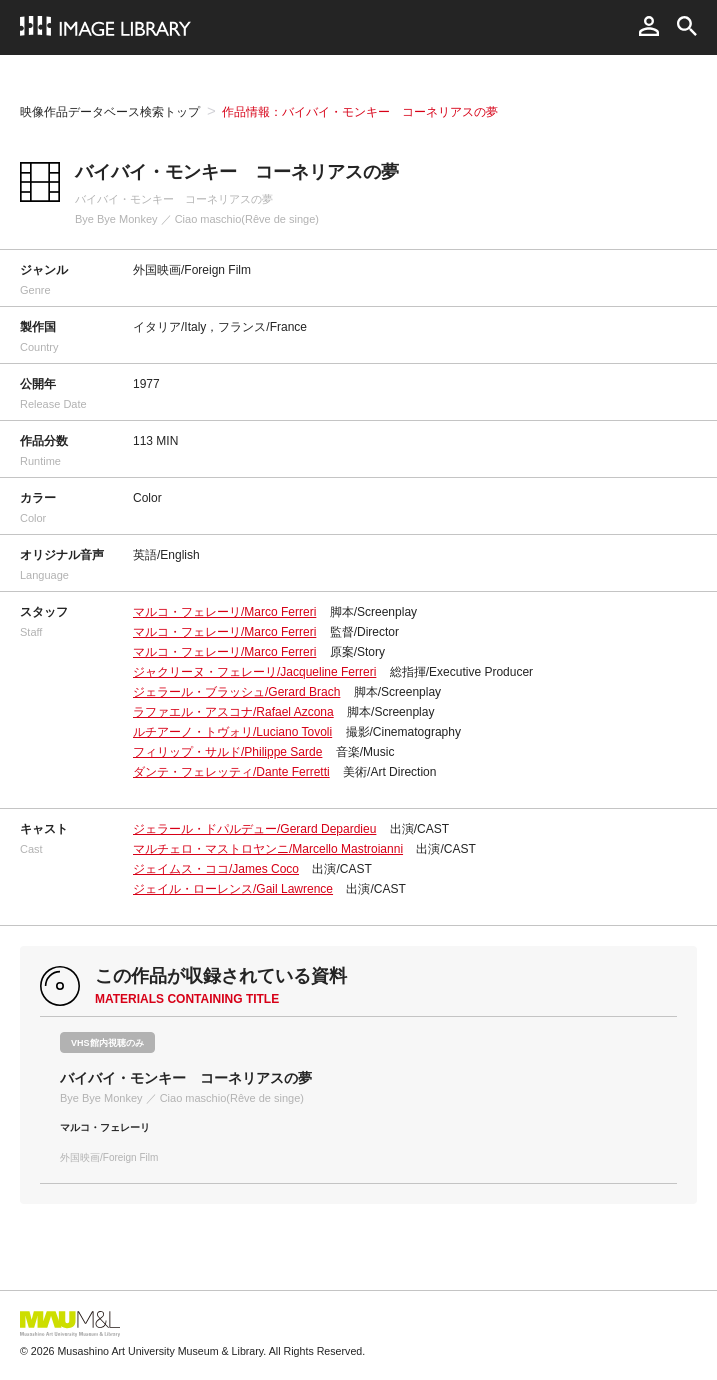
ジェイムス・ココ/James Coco (216, 869)
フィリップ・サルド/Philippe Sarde (227, 752)
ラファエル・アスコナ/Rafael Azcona (233, 712)
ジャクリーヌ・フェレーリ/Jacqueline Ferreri (254, 672)
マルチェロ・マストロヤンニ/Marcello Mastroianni (268, 849)
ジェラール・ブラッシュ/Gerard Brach (236, 692)
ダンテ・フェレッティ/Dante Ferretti (231, 772)
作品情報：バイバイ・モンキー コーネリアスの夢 (360, 112)
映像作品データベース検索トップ (110, 112)
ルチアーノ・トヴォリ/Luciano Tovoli (232, 732)
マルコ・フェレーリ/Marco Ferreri (224, 612)
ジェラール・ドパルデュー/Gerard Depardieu (254, 829)
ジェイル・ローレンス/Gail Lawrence (233, 889)
